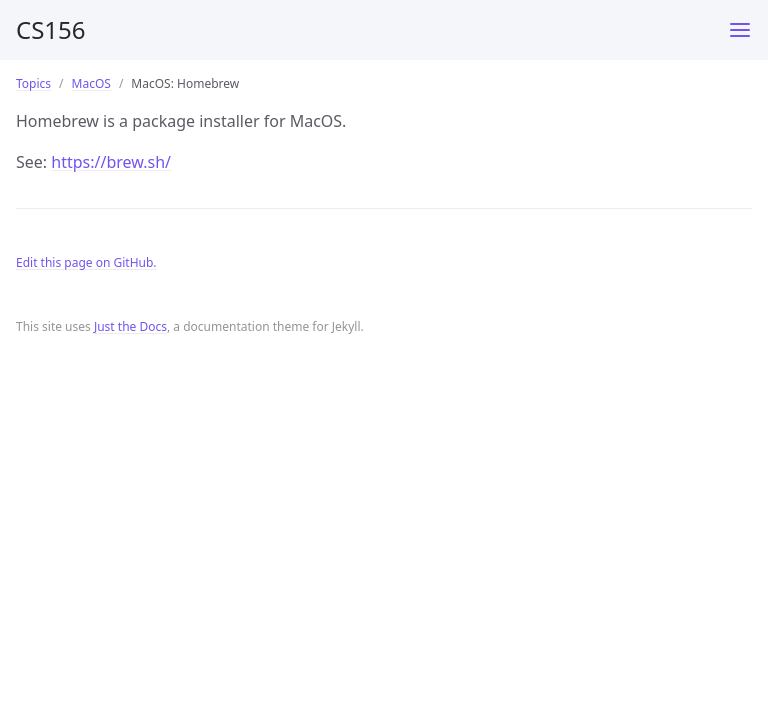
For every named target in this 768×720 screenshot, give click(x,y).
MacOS (91, 83)
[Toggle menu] (740, 30)
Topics (33, 83)
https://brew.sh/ (111, 162)
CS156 (51, 29)
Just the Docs (130, 326)
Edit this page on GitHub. (86, 262)
